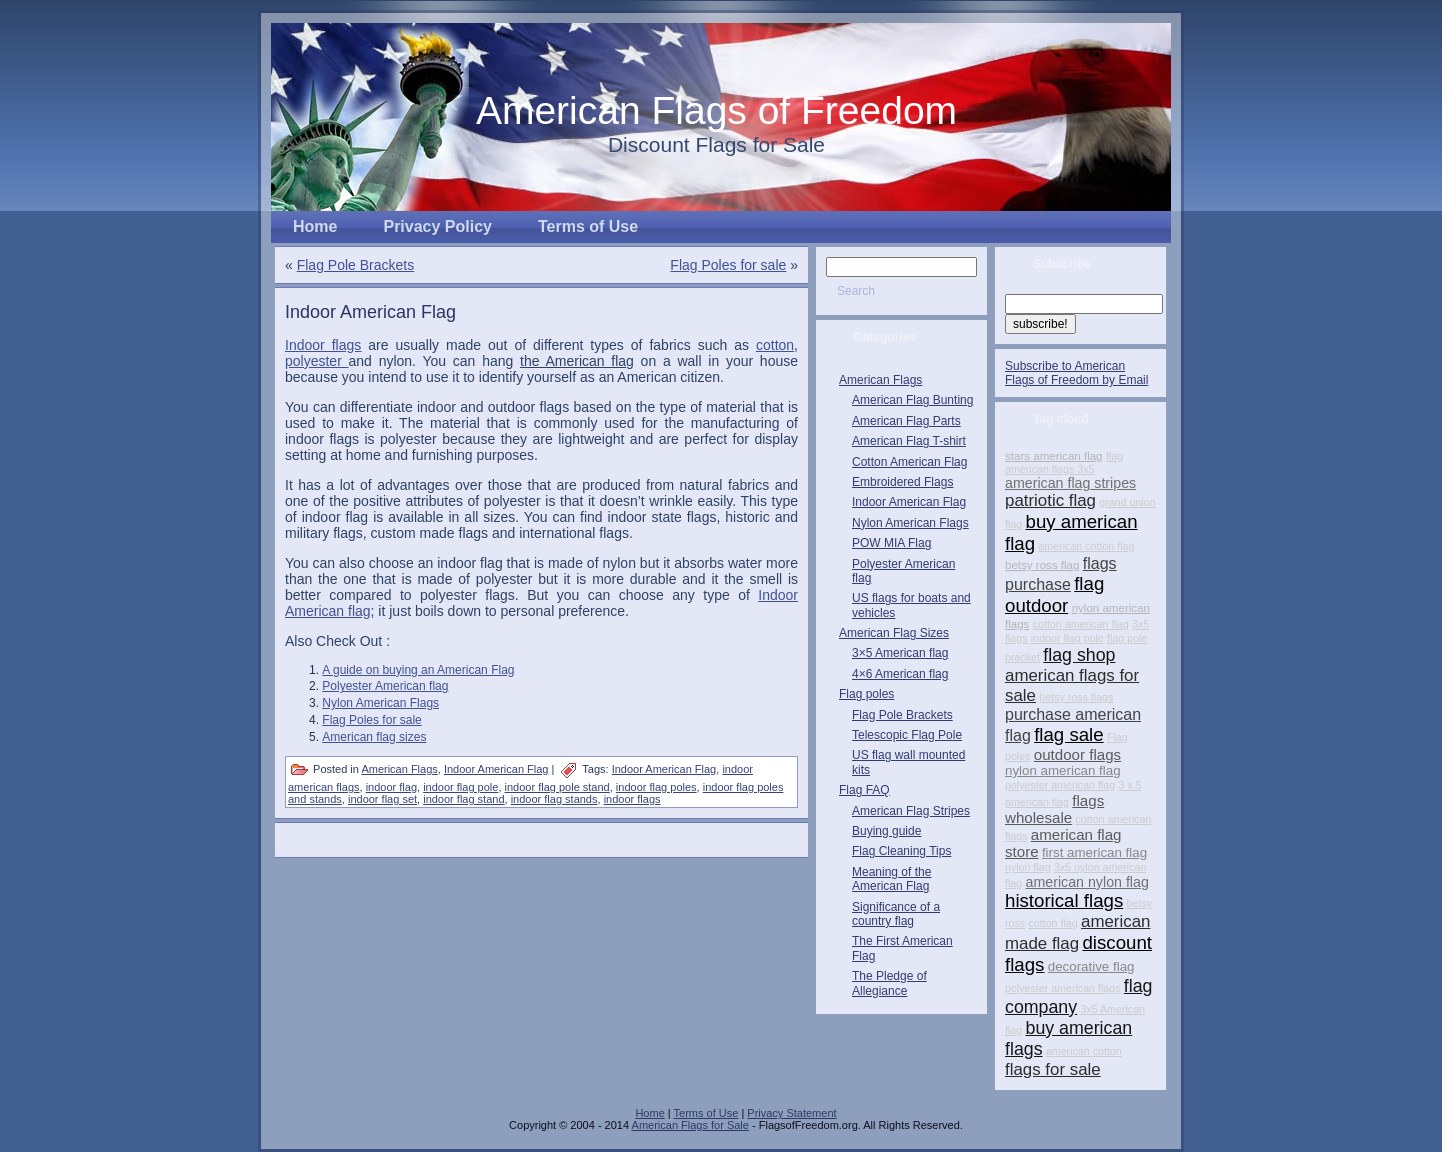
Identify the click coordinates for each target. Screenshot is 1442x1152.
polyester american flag (1060, 785)
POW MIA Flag (891, 543)
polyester (317, 361)
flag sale (1069, 734)
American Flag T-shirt (909, 441)
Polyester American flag (385, 686)
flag (1114, 456)
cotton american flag (1081, 624)
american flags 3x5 (1049, 469)
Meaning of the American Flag (891, 879)
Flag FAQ (864, 790)
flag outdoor (1054, 594)
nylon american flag (1063, 770)
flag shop (1079, 655)
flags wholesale (1054, 809)
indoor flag (391, 787)
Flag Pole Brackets (356, 265)
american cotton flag (1086, 546)
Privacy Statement (791, 1113)
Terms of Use (706, 1113)
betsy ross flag (1042, 565)
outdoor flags (1077, 754)
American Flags (399, 769)
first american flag (1094, 852)
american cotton (1084, 1051)
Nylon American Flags (380, 703)
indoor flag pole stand (557, 787)
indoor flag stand (463, 799)
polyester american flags (1063, 988)
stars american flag (1054, 456)
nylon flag (1028, 867)
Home (649, 1113)
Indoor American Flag (370, 312)
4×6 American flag (900, 674)
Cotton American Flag (909, 462)
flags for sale (1053, 1069)
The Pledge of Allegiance (889, 983)
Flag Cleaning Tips (901, 851)
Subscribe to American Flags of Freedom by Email (1076, 373)
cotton (775, 345)
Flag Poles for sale (728, 265)
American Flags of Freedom (716, 110)
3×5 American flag (900, 653)
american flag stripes (1070, 483)
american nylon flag (1087, 882)
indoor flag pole (460, 787)
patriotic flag (1050, 500)
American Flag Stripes (911, 811)
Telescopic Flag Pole (907, 735)
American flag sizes (374, 737)
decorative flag (1091, 966)
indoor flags (632, 799)
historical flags (1064, 900)
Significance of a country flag (896, 914)
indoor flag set (382, 799)
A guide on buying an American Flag (418, 670)
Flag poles (866, 694)
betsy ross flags (1076, 697)
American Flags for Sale (690, 1125)
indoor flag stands (554, 799)
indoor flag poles (656, 787)
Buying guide (886, 831)
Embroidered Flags (902, 482)
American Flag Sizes (894, 633)
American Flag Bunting (912, 400)
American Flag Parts (906, 421)
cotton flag (1052, 923)
